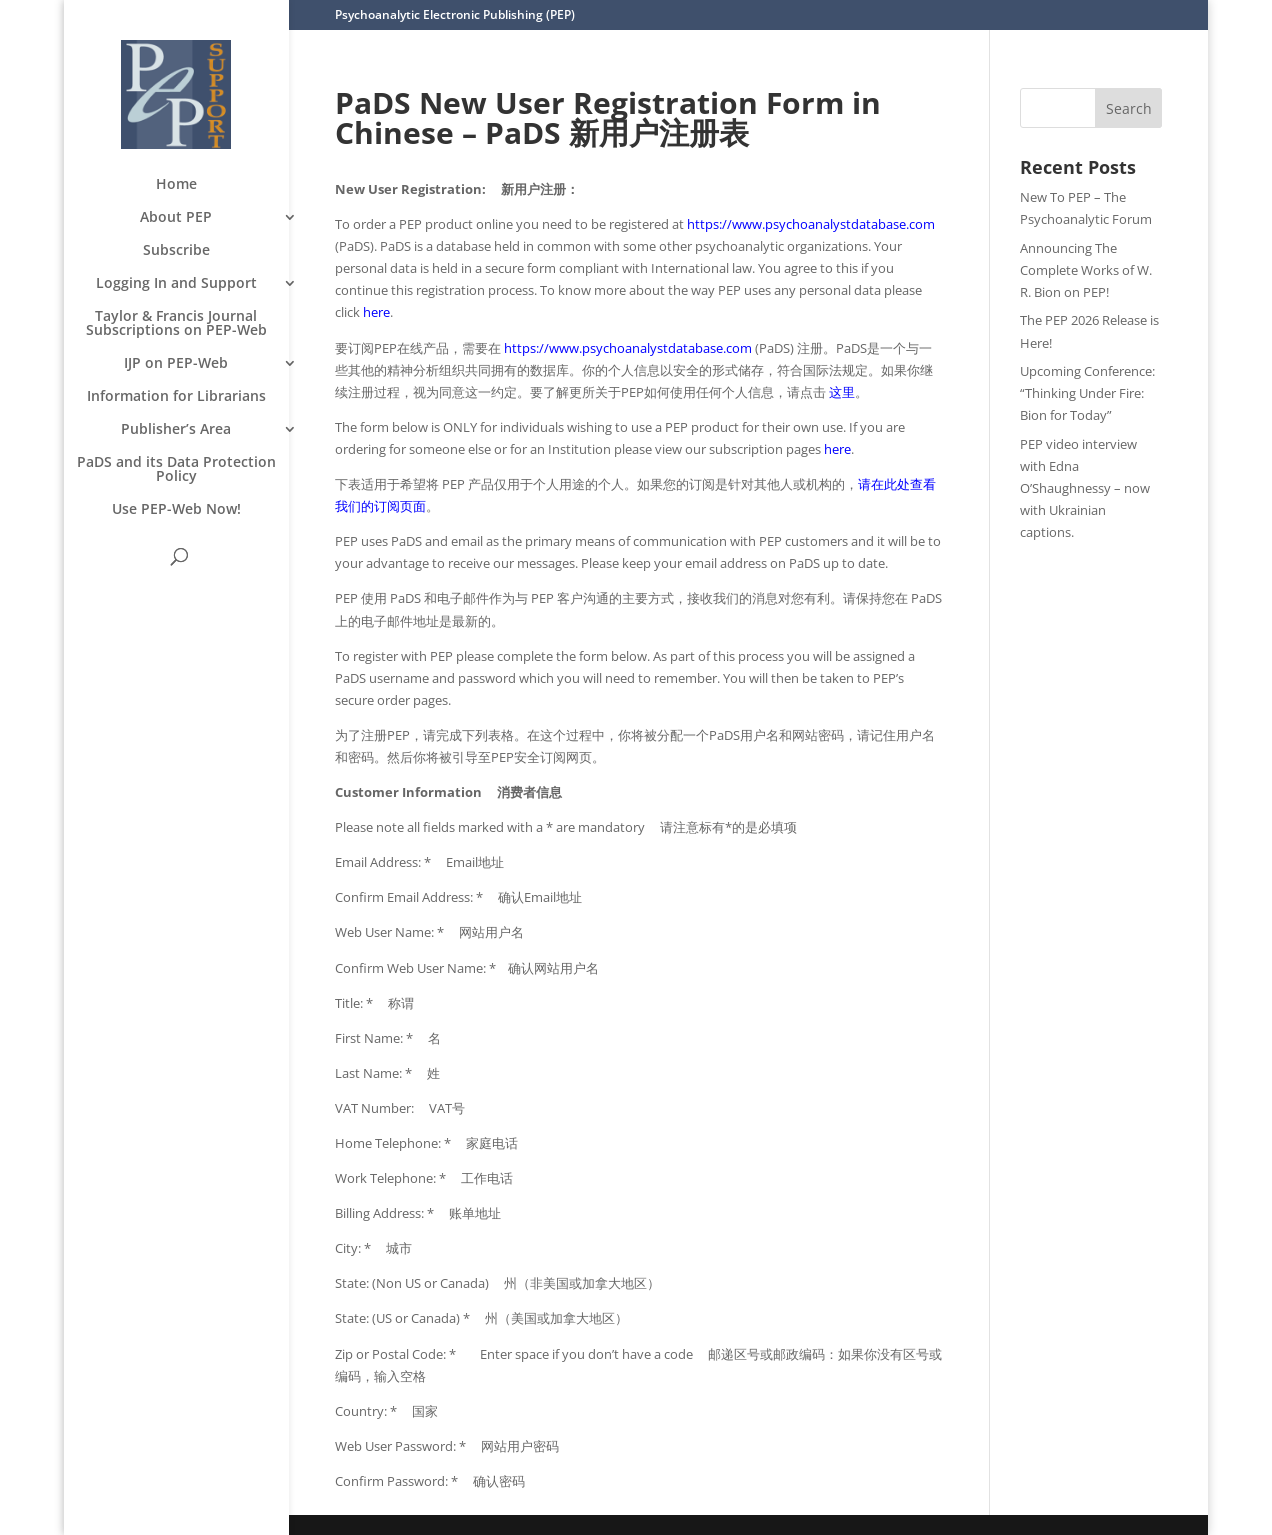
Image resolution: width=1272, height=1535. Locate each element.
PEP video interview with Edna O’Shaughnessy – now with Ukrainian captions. (1085, 488)
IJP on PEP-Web (176, 364)
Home (176, 185)
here (376, 312)
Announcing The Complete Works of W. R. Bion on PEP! (1086, 270)
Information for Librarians (176, 397)
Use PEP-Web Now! (176, 510)
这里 (842, 392)
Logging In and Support (176, 284)
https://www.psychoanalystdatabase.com (811, 224)
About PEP (176, 218)
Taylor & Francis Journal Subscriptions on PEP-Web (176, 324)
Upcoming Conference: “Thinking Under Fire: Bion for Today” (1087, 393)
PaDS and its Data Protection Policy (176, 470)
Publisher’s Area (176, 430)
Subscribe (176, 251)
